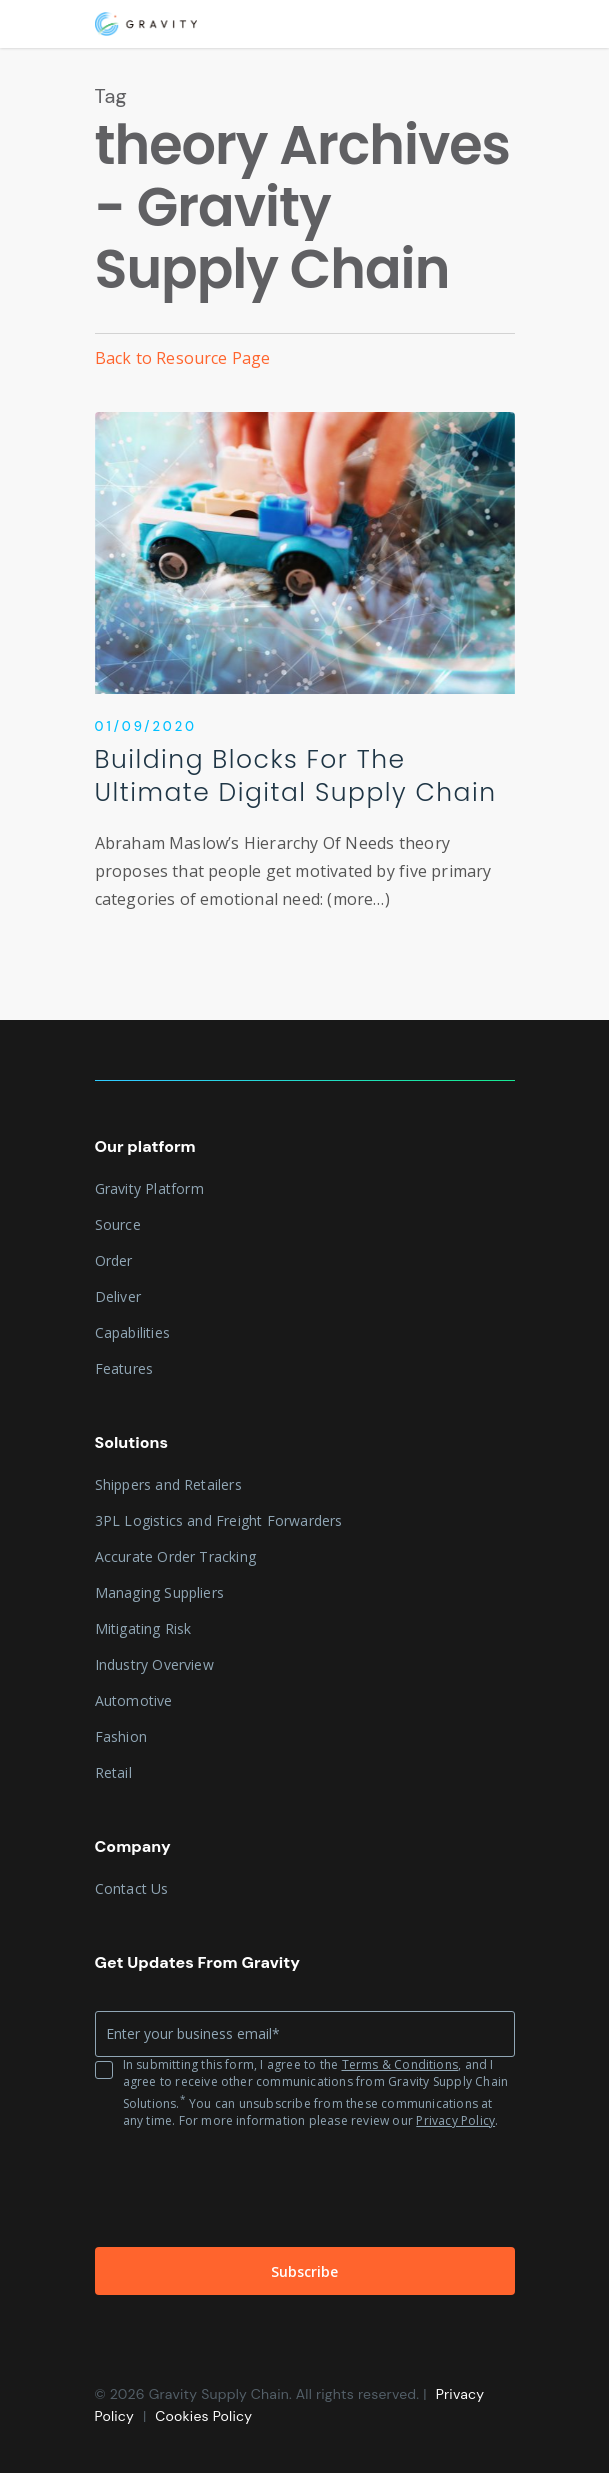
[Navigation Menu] (504, 24)
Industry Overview (154, 1664)
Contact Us (132, 1888)
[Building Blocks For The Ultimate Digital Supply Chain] (305, 683)
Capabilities (132, 1332)
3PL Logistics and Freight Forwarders (219, 1520)
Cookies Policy (203, 2416)
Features (124, 1368)
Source (118, 1224)
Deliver (118, 1296)
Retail (113, 1772)
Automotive (134, 1700)
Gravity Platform (149, 1188)
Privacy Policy (455, 2120)
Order (114, 1260)
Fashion (121, 1736)
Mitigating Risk (143, 1628)
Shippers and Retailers (168, 1484)
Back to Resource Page (183, 358)
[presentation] (247, 2188)
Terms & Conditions (400, 2064)
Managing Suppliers (160, 1592)
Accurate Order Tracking (176, 1556)
